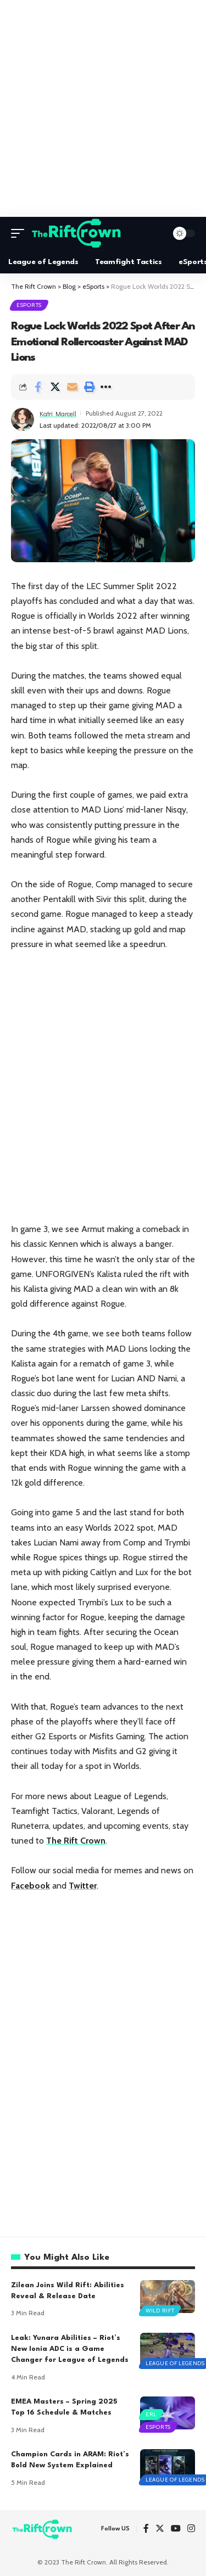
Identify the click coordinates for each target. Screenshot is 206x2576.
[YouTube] (176, 2529)
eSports (29, 305)
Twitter (83, 1885)
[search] (156, 233)
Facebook (30, 1885)
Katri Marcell (58, 413)
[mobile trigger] (20, 233)
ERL (151, 2414)
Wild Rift (160, 2310)
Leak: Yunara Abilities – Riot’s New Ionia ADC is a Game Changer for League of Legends (70, 2349)
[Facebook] (146, 2529)
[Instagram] (191, 2529)
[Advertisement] (103, 108)
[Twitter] (159, 2529)
